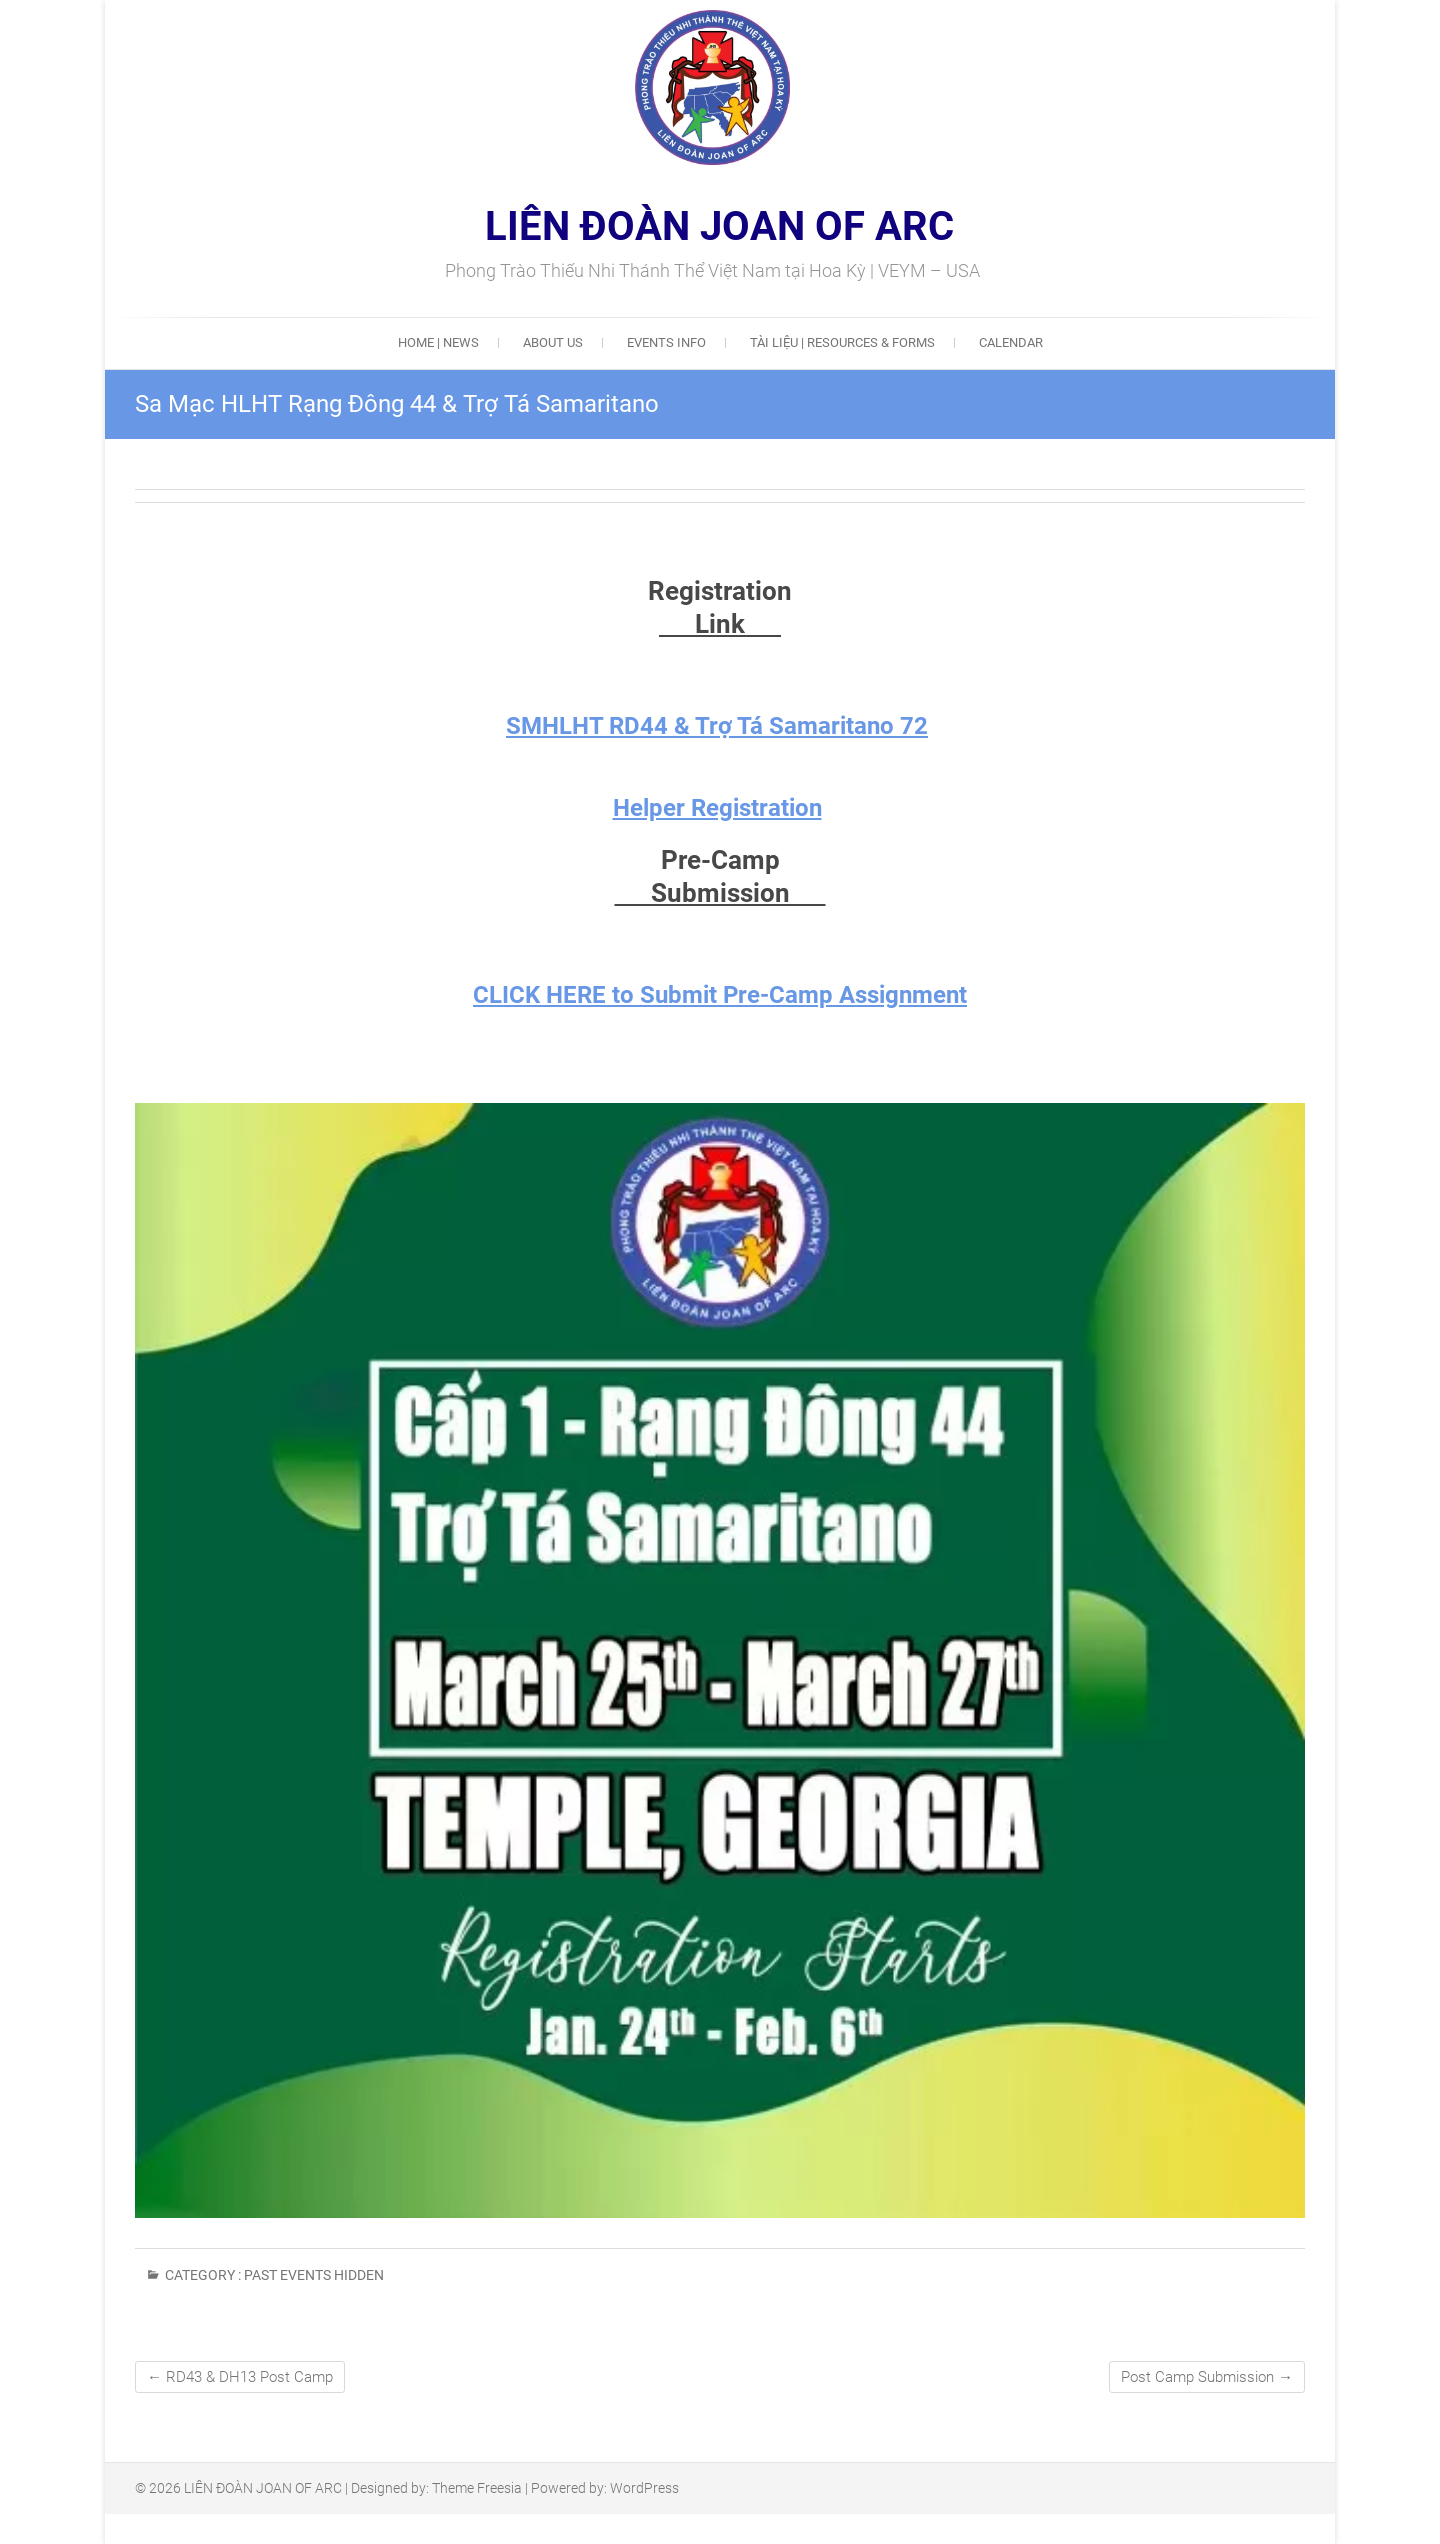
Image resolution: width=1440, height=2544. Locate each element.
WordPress (644, 2488)
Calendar (1011, 342)
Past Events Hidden (314, 2275)
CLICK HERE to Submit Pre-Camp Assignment (720, 995)
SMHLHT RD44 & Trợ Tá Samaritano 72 (717, 726)
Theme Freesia (477, 2488)
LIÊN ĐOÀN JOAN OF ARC (719, 227)
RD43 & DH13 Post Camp (240, 2377)
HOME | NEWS (438, 342)
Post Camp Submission (1207, 2377)
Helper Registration (717, 808)
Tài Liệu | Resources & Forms (842, 342)
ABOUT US (553, 342)
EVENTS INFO (666, 342)
